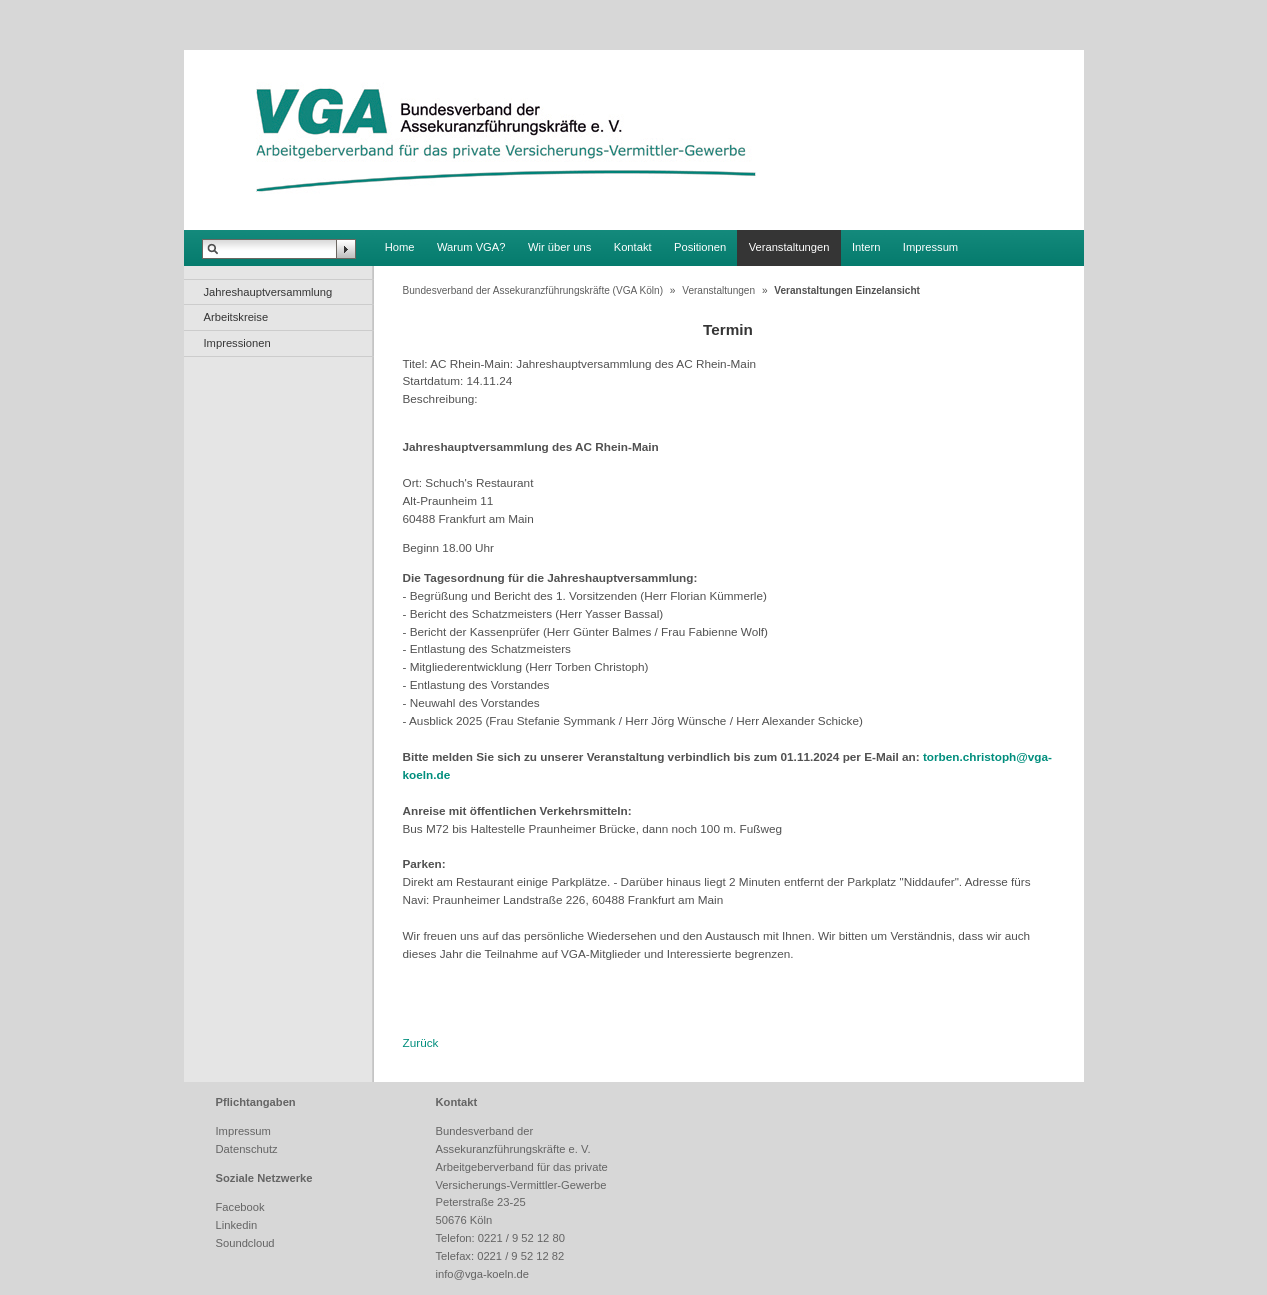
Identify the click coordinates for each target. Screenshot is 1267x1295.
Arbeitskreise (236, 317)
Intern (866, 247)
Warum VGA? (471, 247)
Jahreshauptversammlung (268, 292)
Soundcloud (245, 1243)
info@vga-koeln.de (482, 1274)
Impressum (930, 247)
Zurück (421, 1042)
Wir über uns (559, 247)
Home (400, 247)
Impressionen (237, 343)
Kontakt (633, 247)
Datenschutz (247, 1149)
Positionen (700, 247)
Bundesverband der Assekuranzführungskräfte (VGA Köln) (533, 290)
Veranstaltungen (789, 247)
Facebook (240, 1207)
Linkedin (237, 1225)
